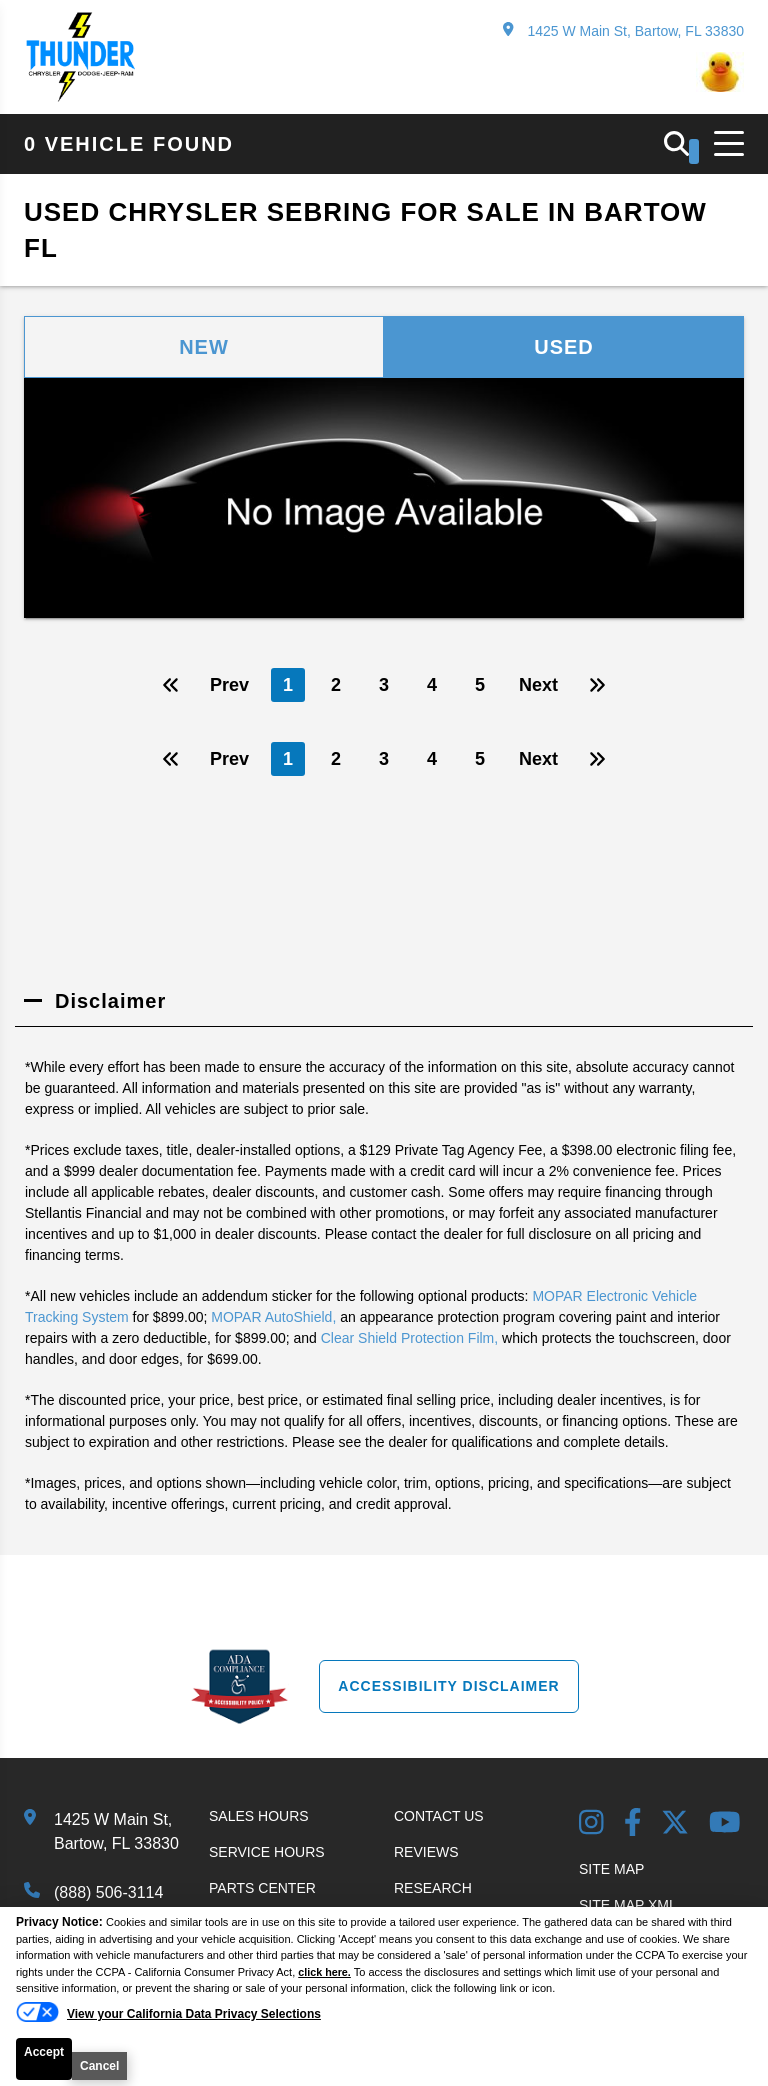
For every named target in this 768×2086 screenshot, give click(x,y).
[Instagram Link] (591, 1824)
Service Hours (267, 1852)
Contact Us (439, 1816)
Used (564, 347)
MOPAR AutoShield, (273, 1317)
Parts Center (262, 1888)
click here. (325, 1972)
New (204, 347)
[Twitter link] (675, 1824)
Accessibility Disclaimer (448, 1686)
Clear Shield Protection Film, (409, 1338)
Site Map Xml (628, 1905)
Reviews (426, 1852)
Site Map (611, 1869)
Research (433, 1888)
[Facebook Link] (633, 1824)
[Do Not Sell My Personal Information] (168, 2014)
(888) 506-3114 (108, 1892)
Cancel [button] (99, 2066)
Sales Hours (259, 1816)
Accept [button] (44, 2052)
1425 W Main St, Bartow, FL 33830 (623, 30)
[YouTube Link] (725, 1824)
